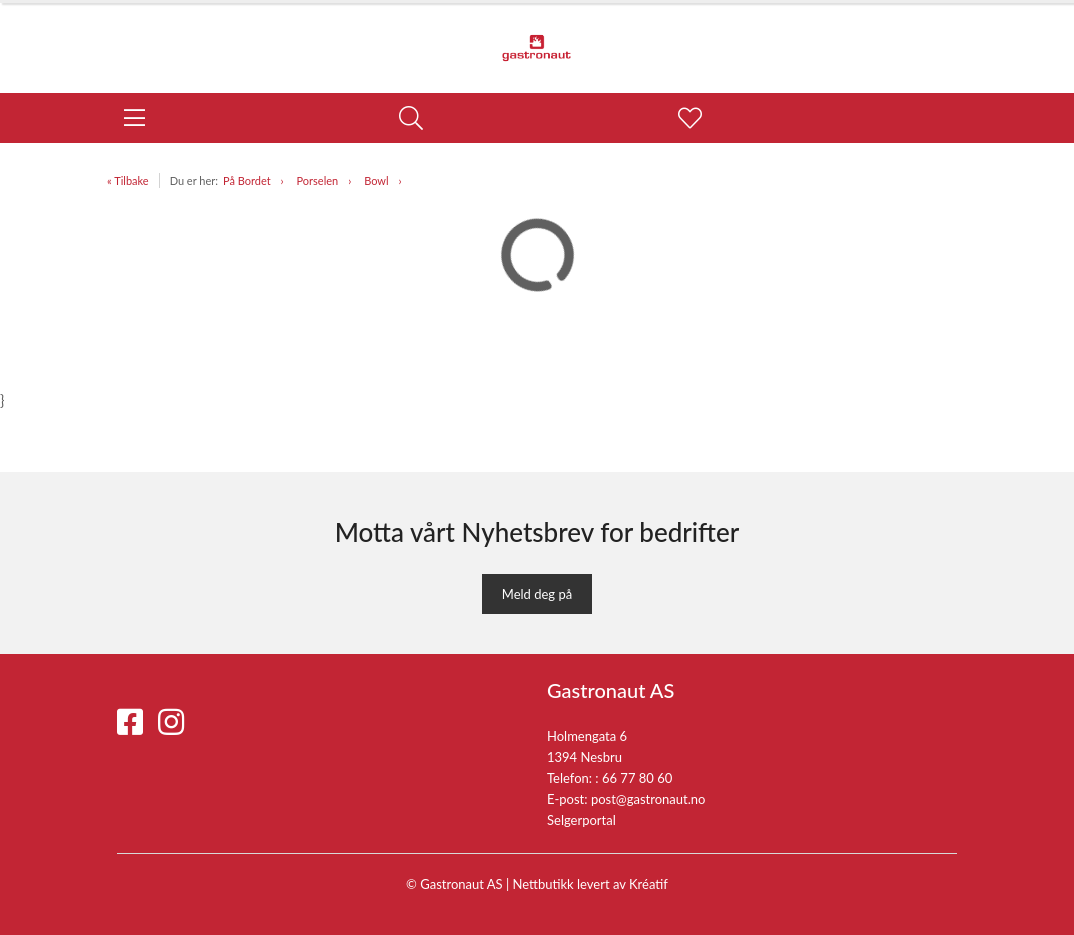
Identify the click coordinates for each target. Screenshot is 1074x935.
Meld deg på (537, 594)
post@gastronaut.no (648, 799)
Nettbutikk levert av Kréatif (590, 884)
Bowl (376, 180)
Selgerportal (581, 820)
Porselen (318, 180)
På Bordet (247, 180)
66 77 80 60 (637, 778)
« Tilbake (128, 180)
